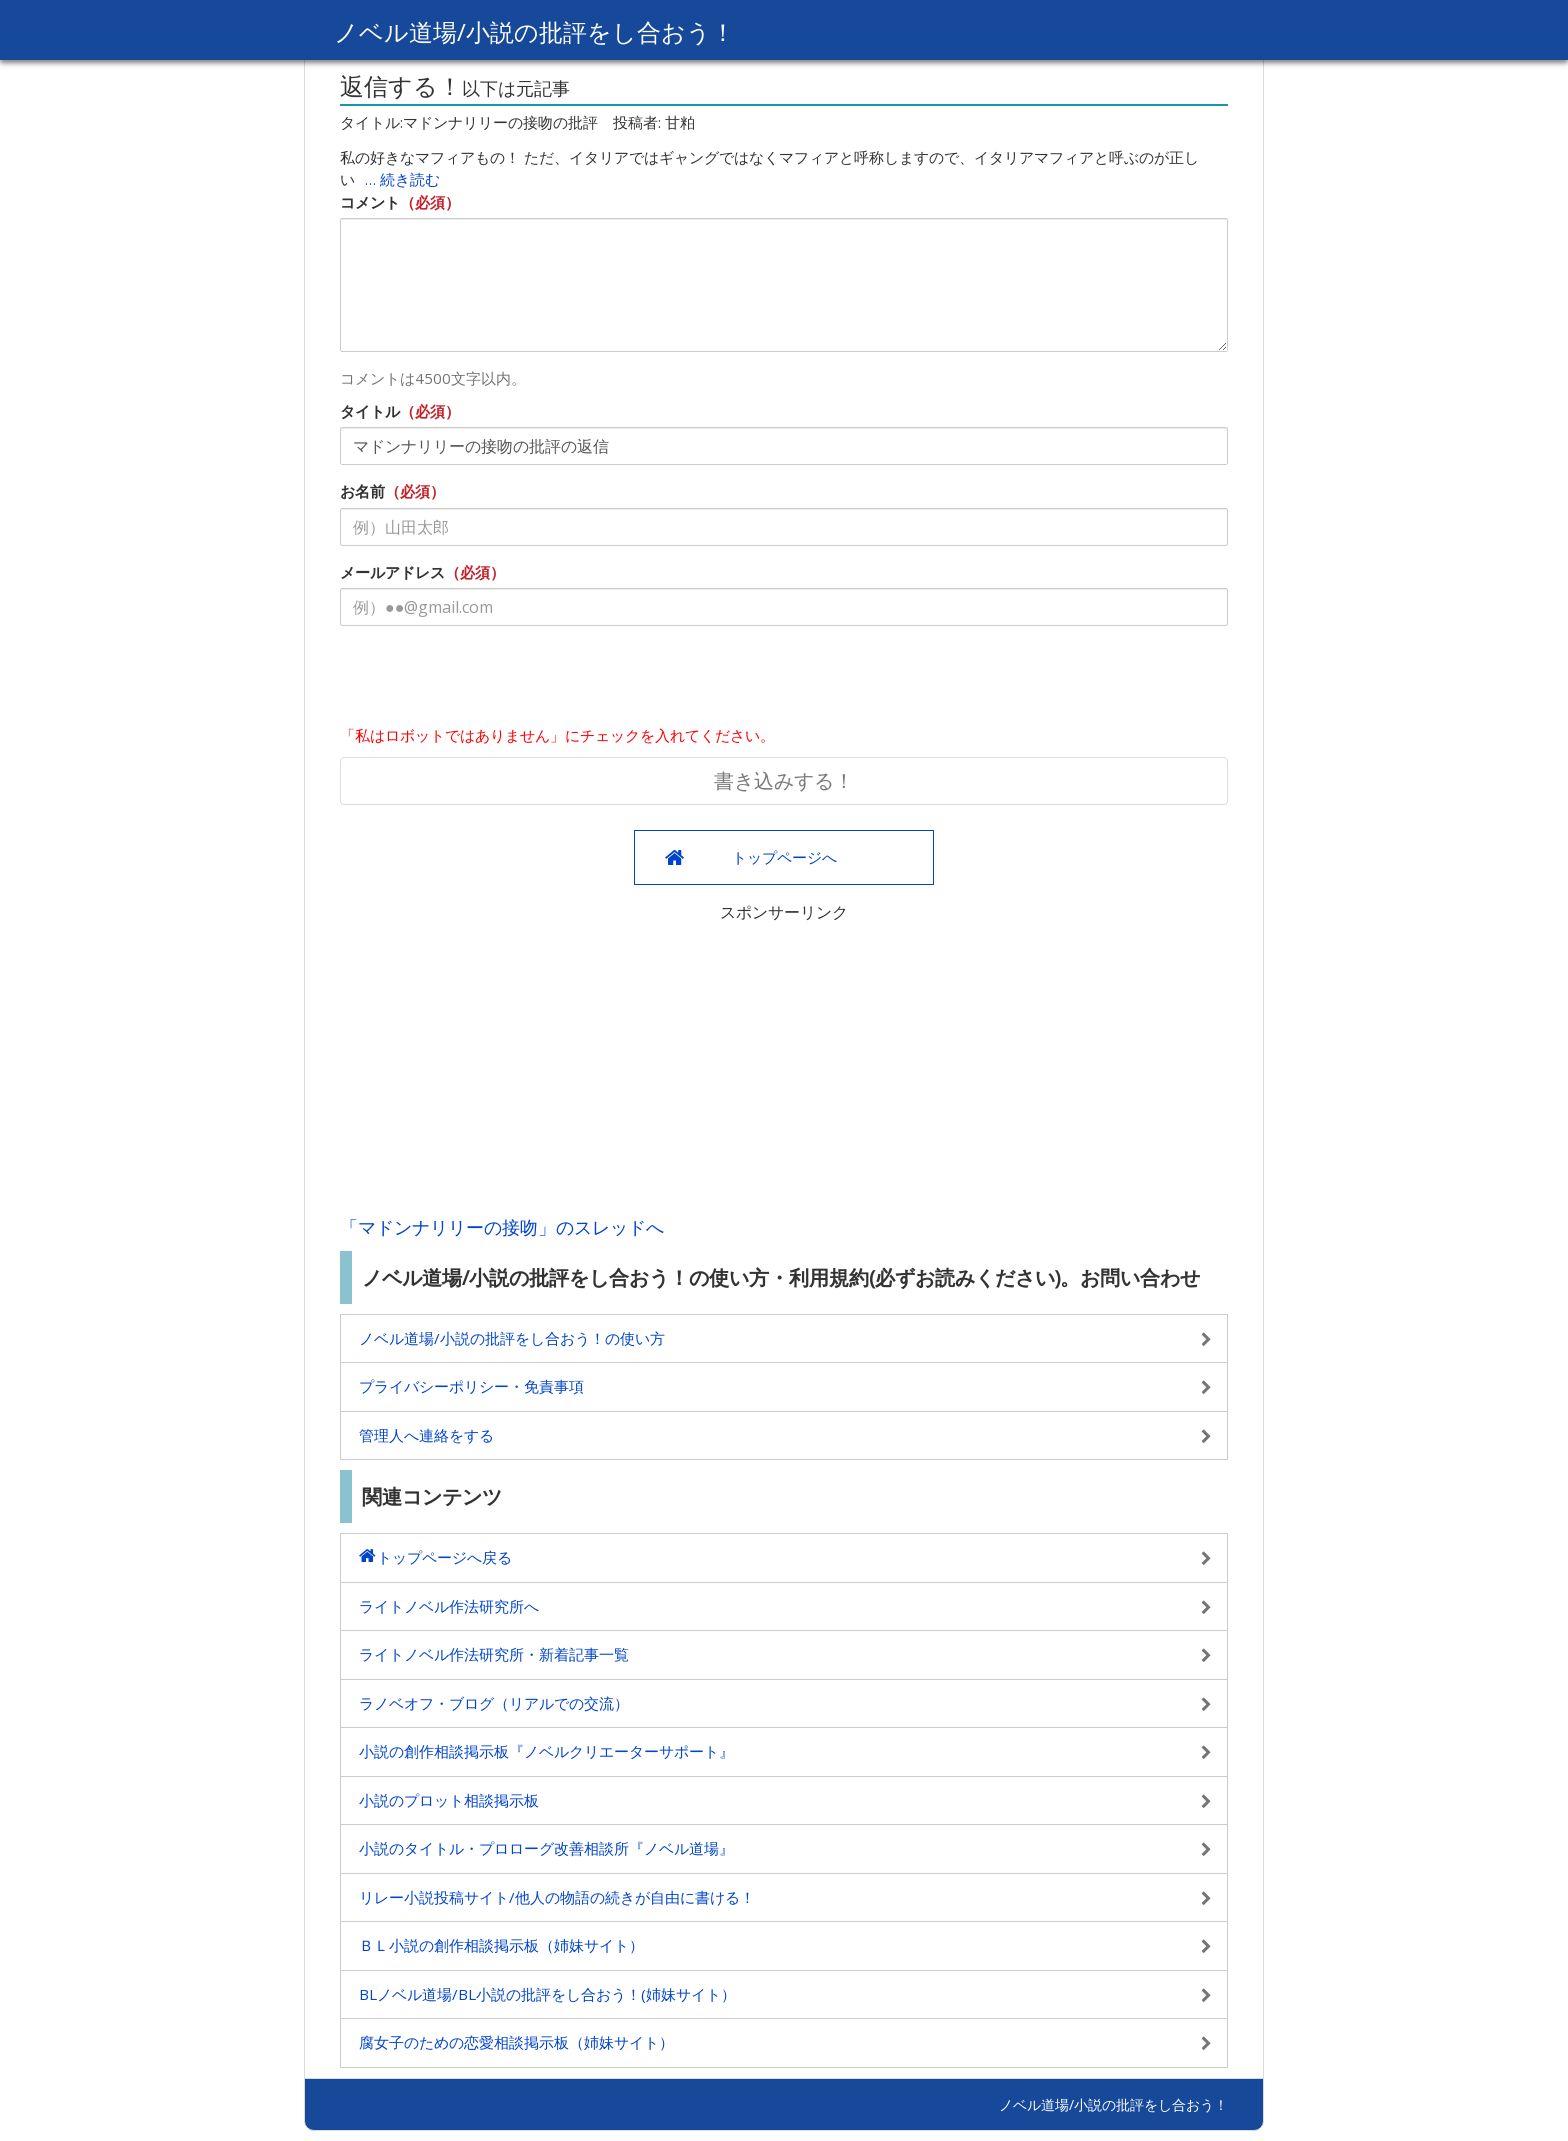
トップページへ (784, 857)
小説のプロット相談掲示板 (449, 1800)
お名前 (362, 491)
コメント (370, 202)
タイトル (370, 411)
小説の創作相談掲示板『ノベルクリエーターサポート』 (546, 1751)
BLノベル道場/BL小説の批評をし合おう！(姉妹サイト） (547, 1994)
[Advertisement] (784, 1064)
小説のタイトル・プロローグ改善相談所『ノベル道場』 (546, 1848)
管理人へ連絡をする (426, 1435)
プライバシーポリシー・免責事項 (471, 1386)
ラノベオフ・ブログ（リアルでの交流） (494, 1703)
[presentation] (492, 680)
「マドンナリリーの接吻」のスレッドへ (502, 1227)
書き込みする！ (784, 780)
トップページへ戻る (444, 1557)
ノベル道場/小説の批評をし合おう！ (534, 31)
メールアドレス (392, 572)
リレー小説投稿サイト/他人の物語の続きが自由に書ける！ (557, 1897)
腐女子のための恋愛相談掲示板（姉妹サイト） (516, 2042)
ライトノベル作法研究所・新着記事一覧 (494, 1654)
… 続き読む (402, 179)
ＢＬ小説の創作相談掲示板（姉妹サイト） (501, 1945)
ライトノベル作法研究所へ (449, 1606)
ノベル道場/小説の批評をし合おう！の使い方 (512, 1338)
